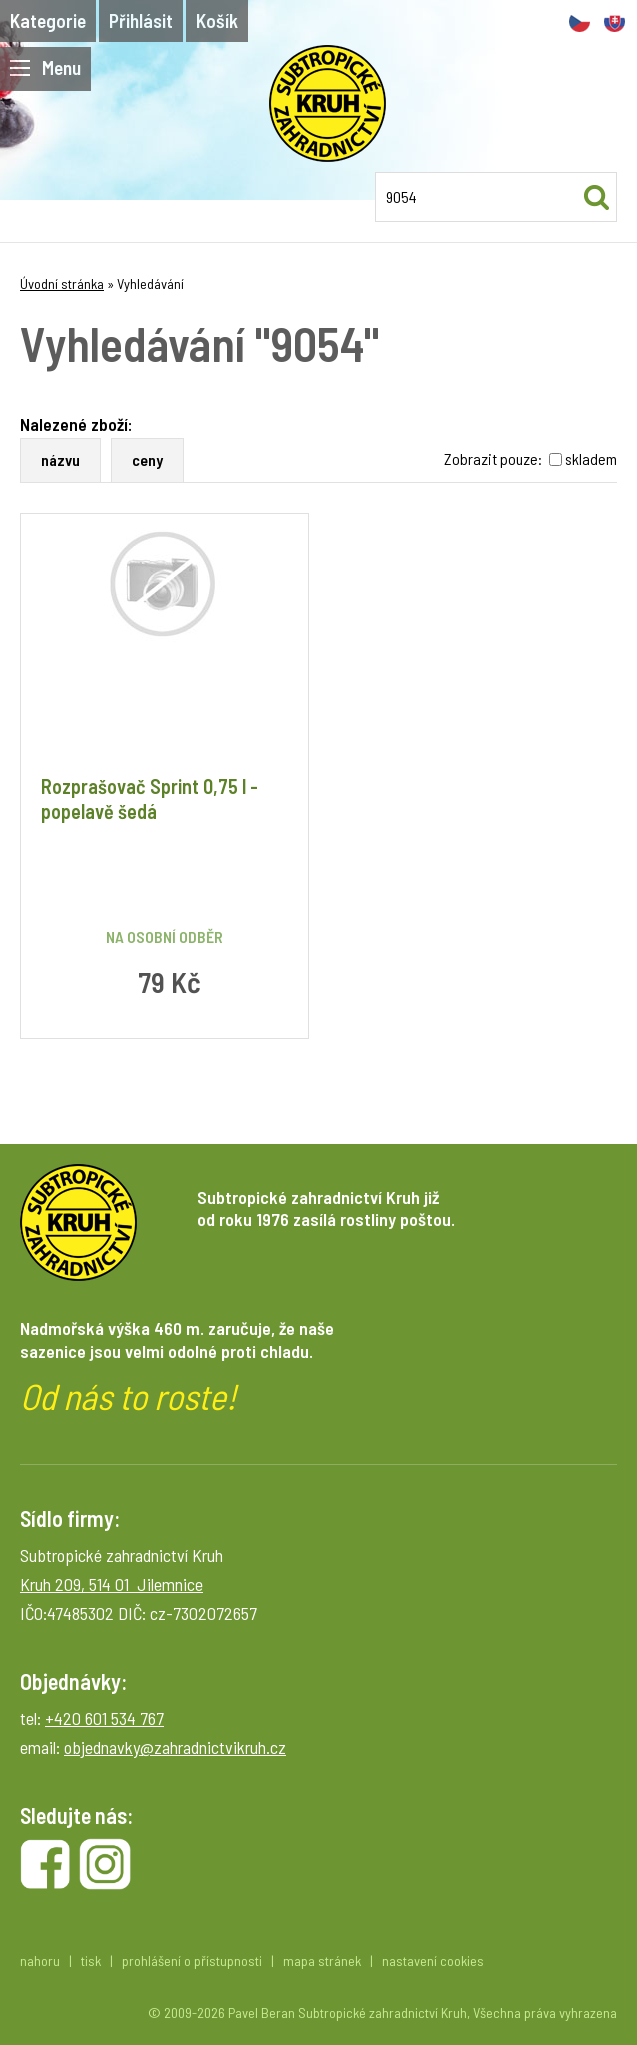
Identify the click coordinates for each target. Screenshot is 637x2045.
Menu (45, 67)
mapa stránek (322, 1960)
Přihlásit (141, 20)
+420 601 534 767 (104, 1718)
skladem (591, 458)
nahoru (40, 1960)
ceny (147, 459)
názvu (60, 459)
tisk (91, 1960)
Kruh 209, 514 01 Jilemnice (111, 1584)
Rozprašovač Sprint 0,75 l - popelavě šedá (149, 798)
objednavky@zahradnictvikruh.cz (175, 1747)
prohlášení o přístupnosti (192, 1960)
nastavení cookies (433, 1960)
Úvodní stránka (62, 283)
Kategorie (48, 20)
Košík (217, 20)
